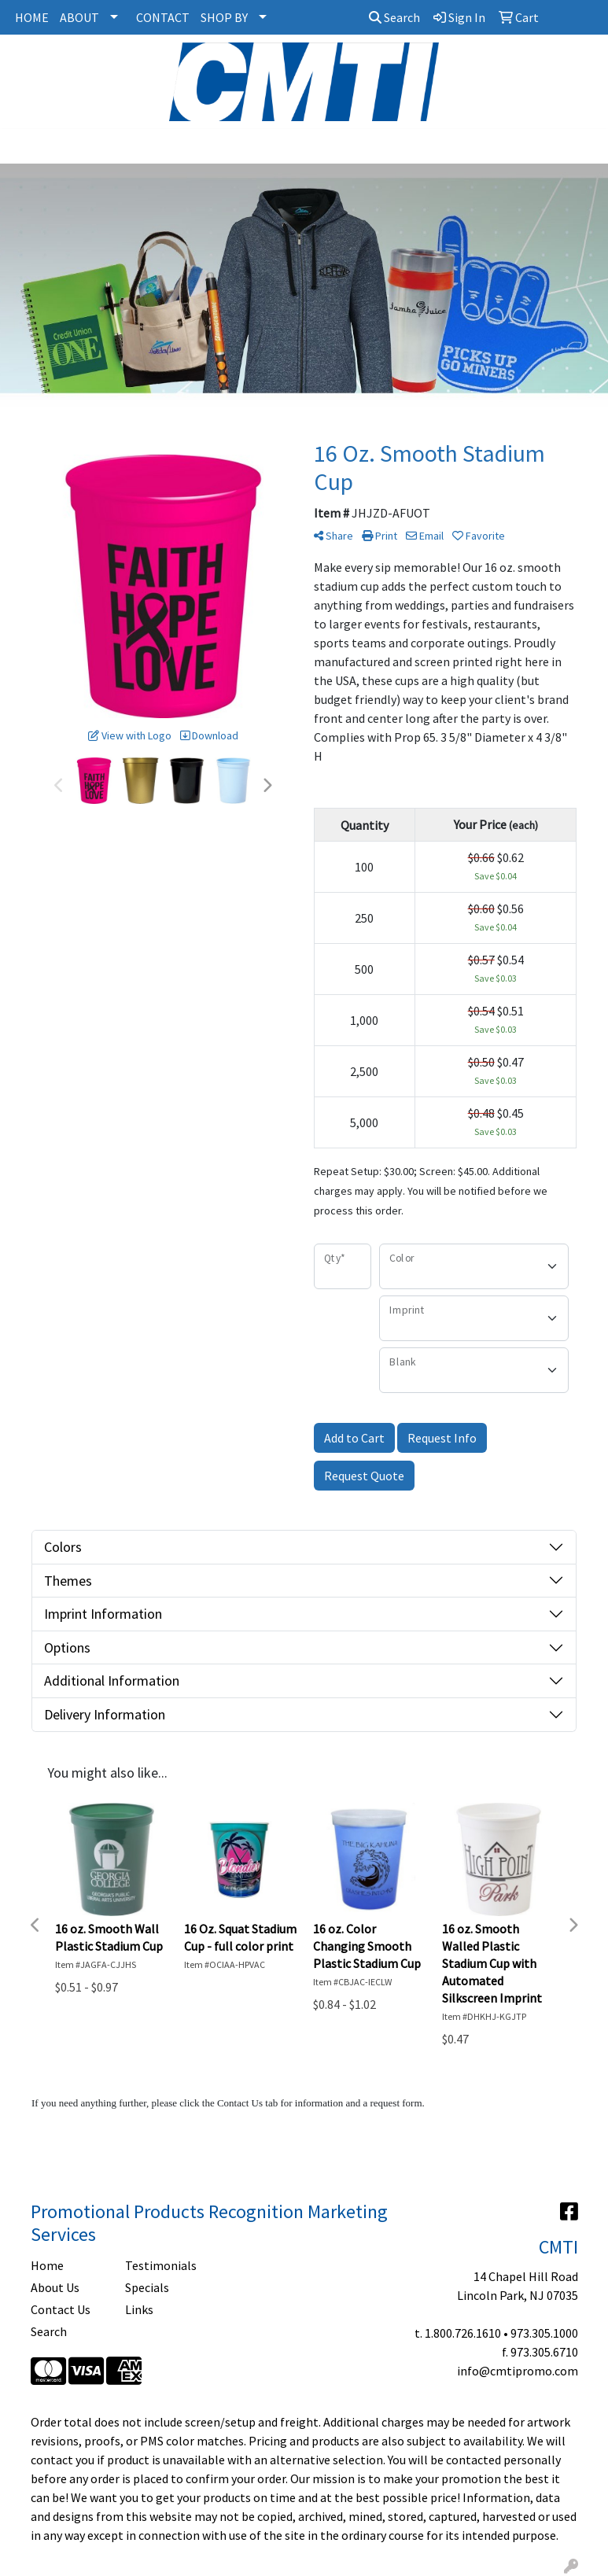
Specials (147, 2287)
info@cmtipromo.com (517, 2371)
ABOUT (79, 17)
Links (139, 2309)
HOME (32, 17)
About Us (55, 2287)
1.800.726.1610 (463, 2333)
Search (394, 17)
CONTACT (163, 17)
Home (47, 2265)
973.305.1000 (544, 2333)
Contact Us (60, 2309)
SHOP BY (224, 17)
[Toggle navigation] (24, 146)
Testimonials (161, 2265)
